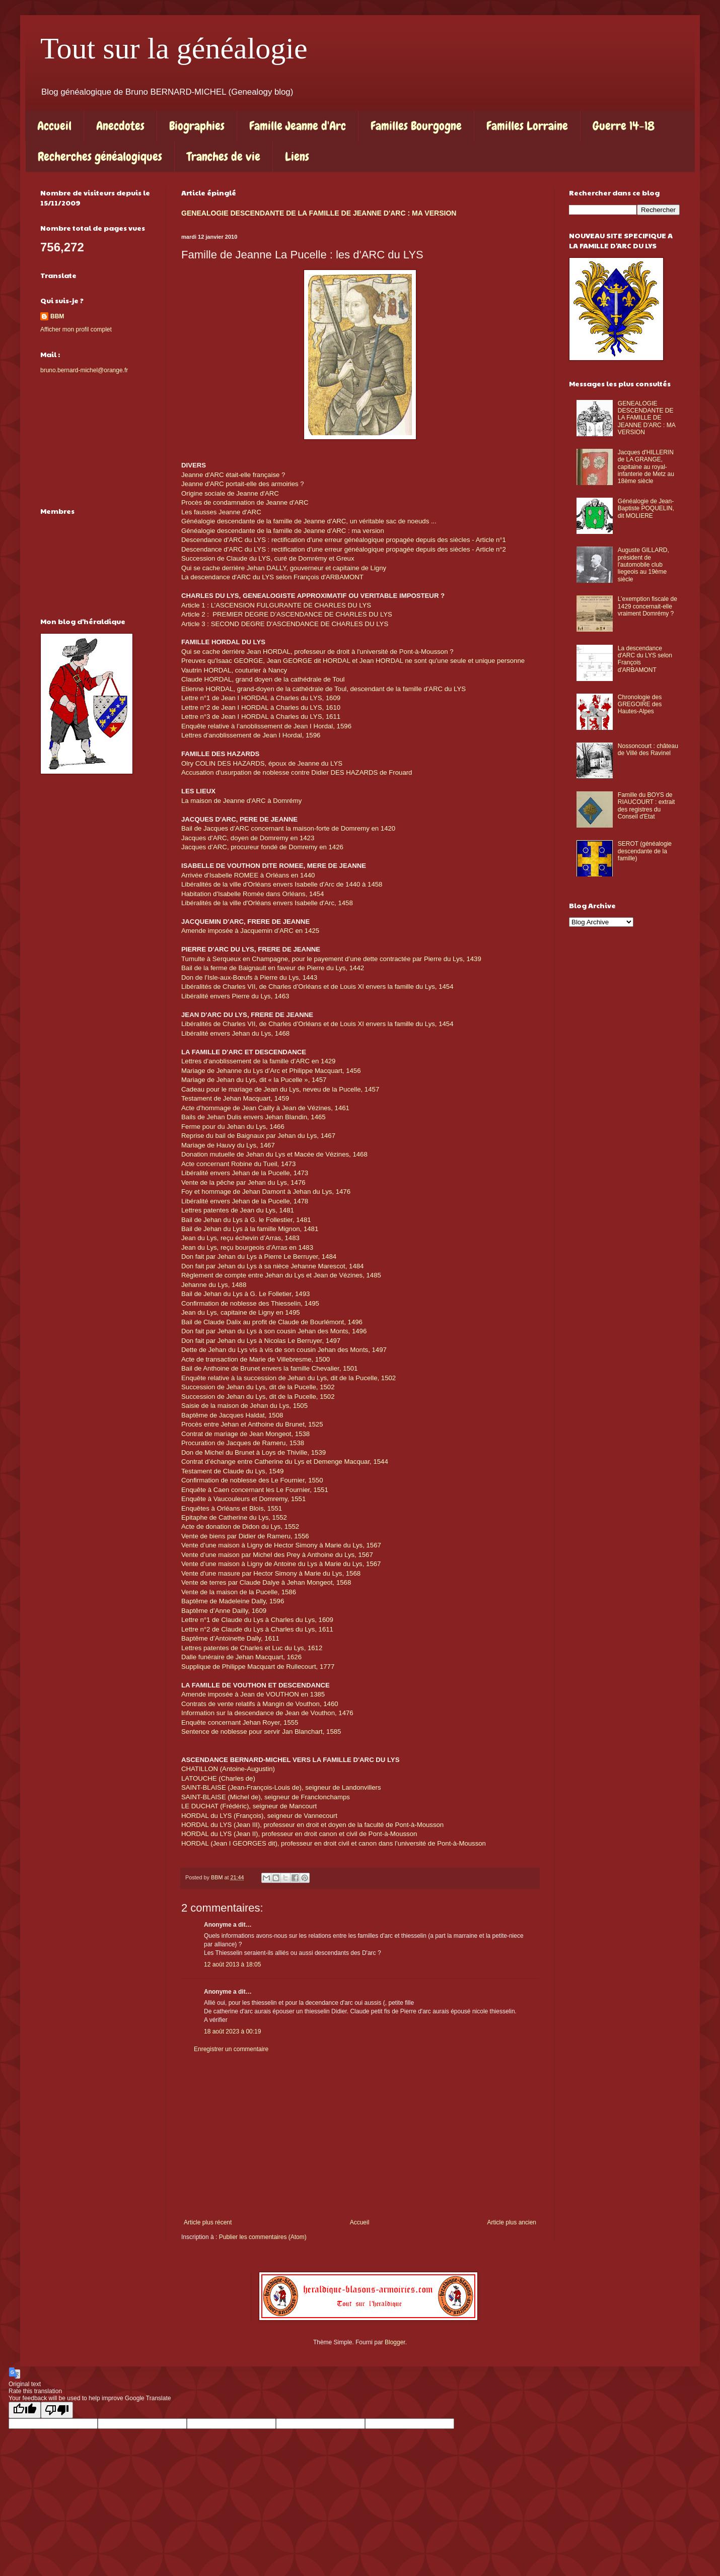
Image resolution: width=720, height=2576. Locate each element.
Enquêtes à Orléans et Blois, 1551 (231, 1508)
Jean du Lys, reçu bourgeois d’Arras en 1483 (247, 1247)
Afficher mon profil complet (76, 329)
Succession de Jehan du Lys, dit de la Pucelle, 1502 (258, 1387)
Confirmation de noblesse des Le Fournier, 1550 (252, 1480)
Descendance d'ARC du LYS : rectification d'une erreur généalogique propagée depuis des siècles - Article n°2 (343, 549)
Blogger (395, 2342)
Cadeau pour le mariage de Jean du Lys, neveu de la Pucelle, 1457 (280, 1089)
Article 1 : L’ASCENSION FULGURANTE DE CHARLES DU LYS (276, 605)
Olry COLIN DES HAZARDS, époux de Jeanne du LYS (261, 763)
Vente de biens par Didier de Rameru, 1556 (245, 1536)
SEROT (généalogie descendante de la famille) (645, 851)
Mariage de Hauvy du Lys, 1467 (228, 1145)
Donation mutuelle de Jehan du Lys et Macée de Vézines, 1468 (274, 1154)
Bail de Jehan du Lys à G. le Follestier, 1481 (246, 1220)
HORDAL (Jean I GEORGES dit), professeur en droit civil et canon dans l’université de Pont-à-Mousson (333, 1843)
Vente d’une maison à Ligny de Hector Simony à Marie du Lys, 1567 (281, 1545)
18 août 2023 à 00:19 (232, 2031)
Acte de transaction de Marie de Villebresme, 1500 (255, 1359)
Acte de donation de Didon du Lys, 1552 (240, 1526)
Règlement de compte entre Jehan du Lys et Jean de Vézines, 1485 (281, 1275)
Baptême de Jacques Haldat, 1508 (232, 1415)
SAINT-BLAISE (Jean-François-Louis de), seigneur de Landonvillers (281, 1787)
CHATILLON (200, 1769)
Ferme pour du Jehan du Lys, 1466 (232, 1126)
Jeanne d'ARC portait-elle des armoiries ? (242, 484)
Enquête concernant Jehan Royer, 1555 (239, 1722)
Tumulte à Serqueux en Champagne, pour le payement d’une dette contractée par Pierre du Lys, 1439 (331, 959)
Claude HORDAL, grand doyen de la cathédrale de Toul (263, 679)
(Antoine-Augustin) (247, 1769)
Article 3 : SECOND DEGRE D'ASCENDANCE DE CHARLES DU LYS (284, 624)
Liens (297, 156)
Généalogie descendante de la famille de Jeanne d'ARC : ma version (282, 530)
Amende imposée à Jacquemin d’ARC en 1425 (250, 930)
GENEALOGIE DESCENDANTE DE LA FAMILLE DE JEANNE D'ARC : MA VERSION (318, 213)
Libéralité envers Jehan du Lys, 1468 (235, 1033)
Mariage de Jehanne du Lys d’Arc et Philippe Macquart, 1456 (271, 1070)
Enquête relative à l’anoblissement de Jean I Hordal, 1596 (266, 726)
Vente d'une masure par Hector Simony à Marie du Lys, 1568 (271, 1573)
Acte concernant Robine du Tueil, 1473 (238, 1164)
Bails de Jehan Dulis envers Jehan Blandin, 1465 (253, 1117)
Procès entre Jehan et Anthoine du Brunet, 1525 (252, 1424)
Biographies (197, 125)
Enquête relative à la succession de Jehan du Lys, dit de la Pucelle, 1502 (288, 1378)
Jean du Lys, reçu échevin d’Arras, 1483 (240, 1238)
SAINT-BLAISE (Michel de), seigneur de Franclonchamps (265, 1797)
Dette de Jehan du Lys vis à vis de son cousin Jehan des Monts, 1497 (284, 1349)
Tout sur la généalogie (174, 48)
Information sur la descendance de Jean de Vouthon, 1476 (267, 1713)
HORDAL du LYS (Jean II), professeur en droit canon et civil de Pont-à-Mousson (299, 1834)
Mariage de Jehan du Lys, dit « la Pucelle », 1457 (253, 1079)
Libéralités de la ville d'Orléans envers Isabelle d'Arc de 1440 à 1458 (281, 884)
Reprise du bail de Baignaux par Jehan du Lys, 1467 (258, 1135)
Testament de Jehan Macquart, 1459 (235, 1098)
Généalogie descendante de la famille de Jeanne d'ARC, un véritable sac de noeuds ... (310, 521)
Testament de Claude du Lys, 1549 (232, 1471)
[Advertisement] (360, 2135)
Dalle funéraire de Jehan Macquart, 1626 (241, 1657)
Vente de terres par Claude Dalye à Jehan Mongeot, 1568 (266, 1582)
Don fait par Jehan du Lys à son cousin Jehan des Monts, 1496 (274, 1331)
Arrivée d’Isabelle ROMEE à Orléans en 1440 (248, 875)
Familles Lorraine (527, 125)
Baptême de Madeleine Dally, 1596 (232, 1601)
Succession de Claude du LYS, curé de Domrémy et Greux (267, 558)
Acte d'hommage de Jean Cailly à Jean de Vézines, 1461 (265, 1108)
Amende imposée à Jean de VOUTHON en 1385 (253, 1694)
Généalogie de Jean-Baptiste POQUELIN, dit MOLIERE (646, 508)
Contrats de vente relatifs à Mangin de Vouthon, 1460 (259, 1704)
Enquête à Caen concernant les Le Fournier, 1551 (254, 1490)
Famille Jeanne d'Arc (297, 125)
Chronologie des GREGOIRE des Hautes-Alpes (640, 704)
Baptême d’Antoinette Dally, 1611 (230, 1638)
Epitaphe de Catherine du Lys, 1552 (234, 1517)
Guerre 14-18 (624, 125)
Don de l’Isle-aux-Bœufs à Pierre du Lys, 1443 (249, 977)
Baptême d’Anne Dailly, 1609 (223, 1610)
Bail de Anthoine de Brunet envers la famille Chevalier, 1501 (269, 1368)
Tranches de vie (223, 156)
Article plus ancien (511, 2222)
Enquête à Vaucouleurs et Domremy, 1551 (243, 1499)
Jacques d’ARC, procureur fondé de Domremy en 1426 (262, 847)
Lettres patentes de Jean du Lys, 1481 (237, 1210)
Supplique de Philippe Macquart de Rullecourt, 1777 (257, 1666)
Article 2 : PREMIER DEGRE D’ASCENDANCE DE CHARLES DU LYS (286, 614)
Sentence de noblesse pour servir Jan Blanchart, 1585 (261, 1731)
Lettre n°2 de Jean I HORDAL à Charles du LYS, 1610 (260, 707)
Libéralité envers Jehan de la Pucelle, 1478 (244, 1201)
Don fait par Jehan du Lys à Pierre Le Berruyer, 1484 (258, 1256)
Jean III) (248, 1824)
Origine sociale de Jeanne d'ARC (230, 493)
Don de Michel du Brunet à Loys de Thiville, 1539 (253, 1452)
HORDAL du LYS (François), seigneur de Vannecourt (259, 1815)
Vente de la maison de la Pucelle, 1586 (238, 1592)
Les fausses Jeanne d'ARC (221, 512)
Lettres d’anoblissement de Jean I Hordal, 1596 (250, 735)
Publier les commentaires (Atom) (263, 2237)
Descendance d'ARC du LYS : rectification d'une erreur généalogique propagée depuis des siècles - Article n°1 (343, 540)
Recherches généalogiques (100, 156)
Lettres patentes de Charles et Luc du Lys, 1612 (251, 1648)
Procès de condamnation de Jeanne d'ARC (245, 502)
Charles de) (238, 1778)
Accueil (54, 125)
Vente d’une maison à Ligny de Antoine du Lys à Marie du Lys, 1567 (281, 1564)
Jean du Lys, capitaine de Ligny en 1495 (240, 1312)
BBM (57, 316)
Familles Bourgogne (416, 125)
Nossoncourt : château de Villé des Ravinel (648, 749)
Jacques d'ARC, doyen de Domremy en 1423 (247, 838)
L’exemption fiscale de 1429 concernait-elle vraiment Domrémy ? (647, 606)
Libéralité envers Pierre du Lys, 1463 (235, 996)
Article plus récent (208, 2222)
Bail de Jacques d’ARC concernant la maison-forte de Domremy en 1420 (288, 828)
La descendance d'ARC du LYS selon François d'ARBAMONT (272, 577)
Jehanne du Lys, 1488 (213, 1285)
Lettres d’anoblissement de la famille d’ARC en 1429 (258, 1061)
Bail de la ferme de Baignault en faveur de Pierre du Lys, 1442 (272, 968)
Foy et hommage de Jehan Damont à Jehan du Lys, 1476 (265, 1191)
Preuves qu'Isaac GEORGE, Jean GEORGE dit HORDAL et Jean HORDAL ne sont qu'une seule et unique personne (353, 660)
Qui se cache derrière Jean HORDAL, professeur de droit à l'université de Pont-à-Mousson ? (317, 651)
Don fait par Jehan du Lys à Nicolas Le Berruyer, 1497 (260, 1340)
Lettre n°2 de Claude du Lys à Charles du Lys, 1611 (257, 1629)
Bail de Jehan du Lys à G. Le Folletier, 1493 (245, 1294)
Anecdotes (120, 125)
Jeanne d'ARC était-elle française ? (233, 475)
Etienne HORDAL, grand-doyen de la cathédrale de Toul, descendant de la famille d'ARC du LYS (323, 689)
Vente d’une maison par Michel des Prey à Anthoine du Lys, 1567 (277, 1554)
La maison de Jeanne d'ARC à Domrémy (241, 800)
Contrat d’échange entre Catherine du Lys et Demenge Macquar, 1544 (284, 1461)
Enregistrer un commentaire (231, 2049)
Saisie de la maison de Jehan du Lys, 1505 (244, 1405)
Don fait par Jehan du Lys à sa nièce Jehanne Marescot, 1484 (272, 1266)
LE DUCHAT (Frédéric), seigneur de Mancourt (249, 1806)
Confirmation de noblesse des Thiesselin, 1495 (250, 1303)
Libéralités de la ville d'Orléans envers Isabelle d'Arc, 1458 (267, 903)
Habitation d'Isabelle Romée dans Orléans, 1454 (252, 894)
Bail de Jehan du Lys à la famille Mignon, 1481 (249, 1229)
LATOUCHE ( (201, 1778)
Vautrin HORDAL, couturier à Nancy (234, 670)
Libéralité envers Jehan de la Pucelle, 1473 (244, 1173)
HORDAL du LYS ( (208, 1824)
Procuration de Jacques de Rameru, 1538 (242, 1443)
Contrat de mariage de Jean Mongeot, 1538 (245, 1434)
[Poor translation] (57, 2410)
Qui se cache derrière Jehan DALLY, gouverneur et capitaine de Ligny (283, 568)
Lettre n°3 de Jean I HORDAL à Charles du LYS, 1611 (260, 716)
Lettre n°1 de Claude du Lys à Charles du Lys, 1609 (257, 1619)
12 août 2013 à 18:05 (232, 1964)
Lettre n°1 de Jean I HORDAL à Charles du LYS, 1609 (260, 698)
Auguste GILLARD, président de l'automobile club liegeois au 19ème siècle (643, 565)
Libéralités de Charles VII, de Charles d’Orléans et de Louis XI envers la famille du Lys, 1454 (317, 986)
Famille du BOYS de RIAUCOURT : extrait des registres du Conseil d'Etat (646, 805)
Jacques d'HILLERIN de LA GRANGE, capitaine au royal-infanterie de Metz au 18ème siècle (646, 467)
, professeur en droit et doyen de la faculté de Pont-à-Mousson (352, 1824)
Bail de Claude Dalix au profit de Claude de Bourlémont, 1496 (272, 1322)
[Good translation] (25, 2410)
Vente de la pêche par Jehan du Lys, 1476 (243, 1182)
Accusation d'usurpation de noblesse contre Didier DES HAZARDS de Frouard (296, 772)
